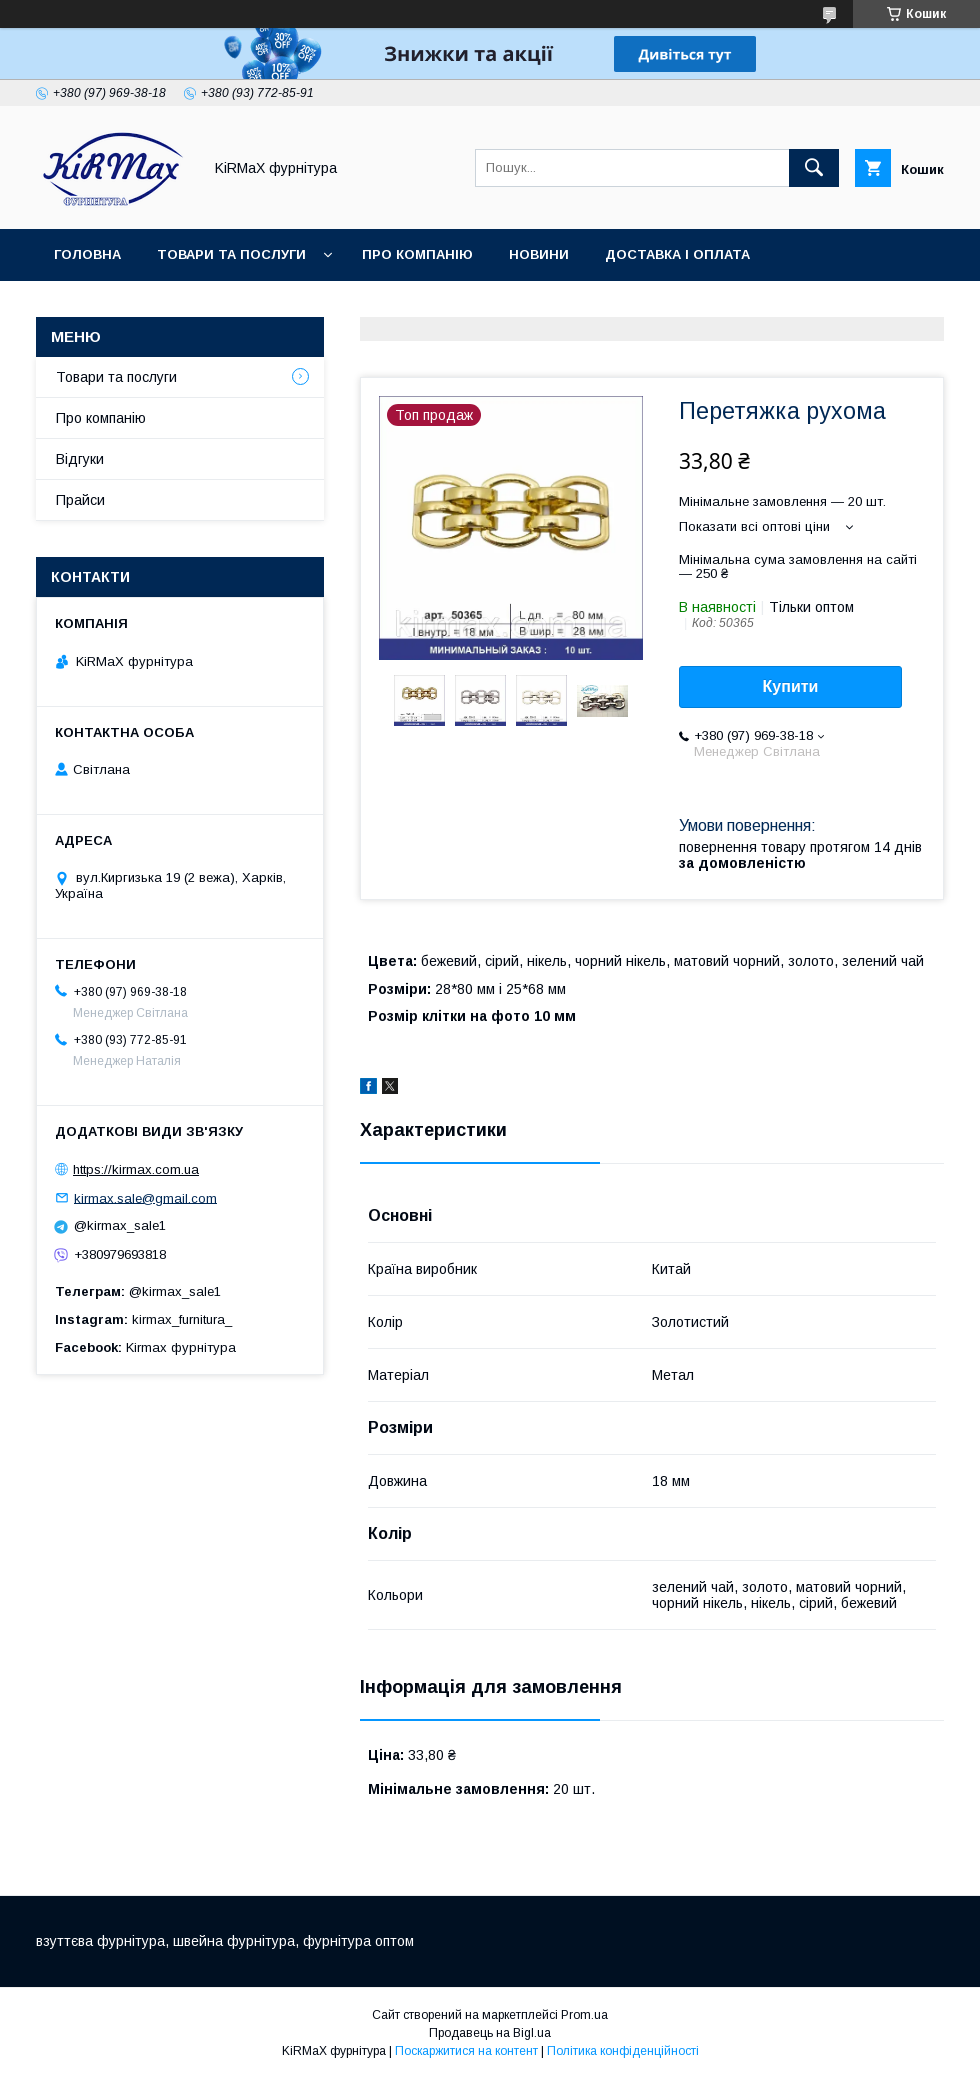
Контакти (296, 306)
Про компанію (417, 254)
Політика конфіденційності (623, 2051)
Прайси (80, 500)
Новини (539, 254)
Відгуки (80, 459)
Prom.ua (584, 2015)
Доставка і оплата (677, 254)
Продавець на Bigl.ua (490, 2033)
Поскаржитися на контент (466, 2051)
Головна (87, 254)
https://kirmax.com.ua (136, 1169)
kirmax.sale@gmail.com (145, 1197)
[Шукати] (814, 168)
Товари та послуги (231, 254)
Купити (791, 686)
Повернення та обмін (138, 306)
